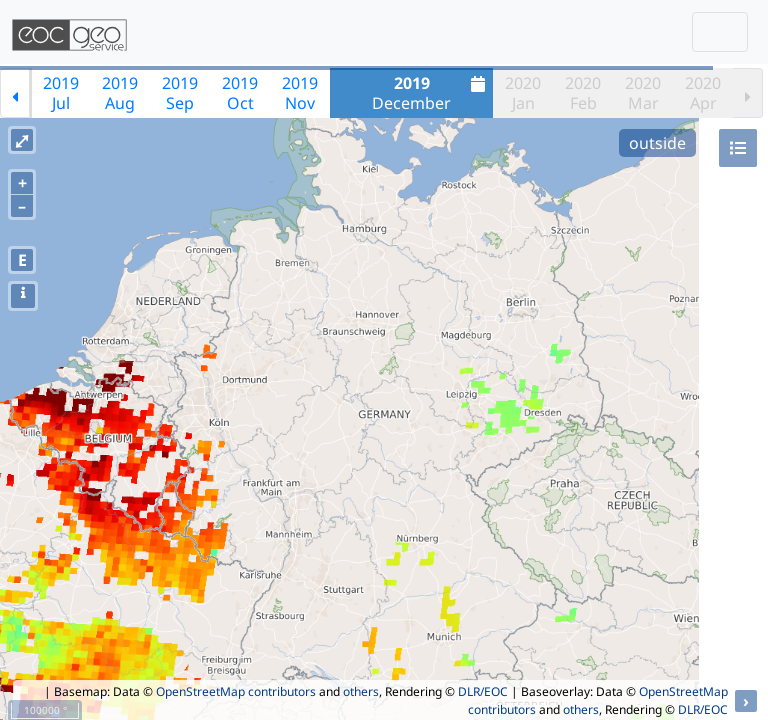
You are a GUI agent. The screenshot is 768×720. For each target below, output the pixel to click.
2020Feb (583, 93)
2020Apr (703, 93)
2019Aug (120, 93)
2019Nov (300, 93)
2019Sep (180, 93)
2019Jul (61, 93)
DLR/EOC (483, 691)
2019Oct (240, 93)
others (361, 691)
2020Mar (643, 93)
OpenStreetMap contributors (236, 691)
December (431, 93)
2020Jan (523, 93)
